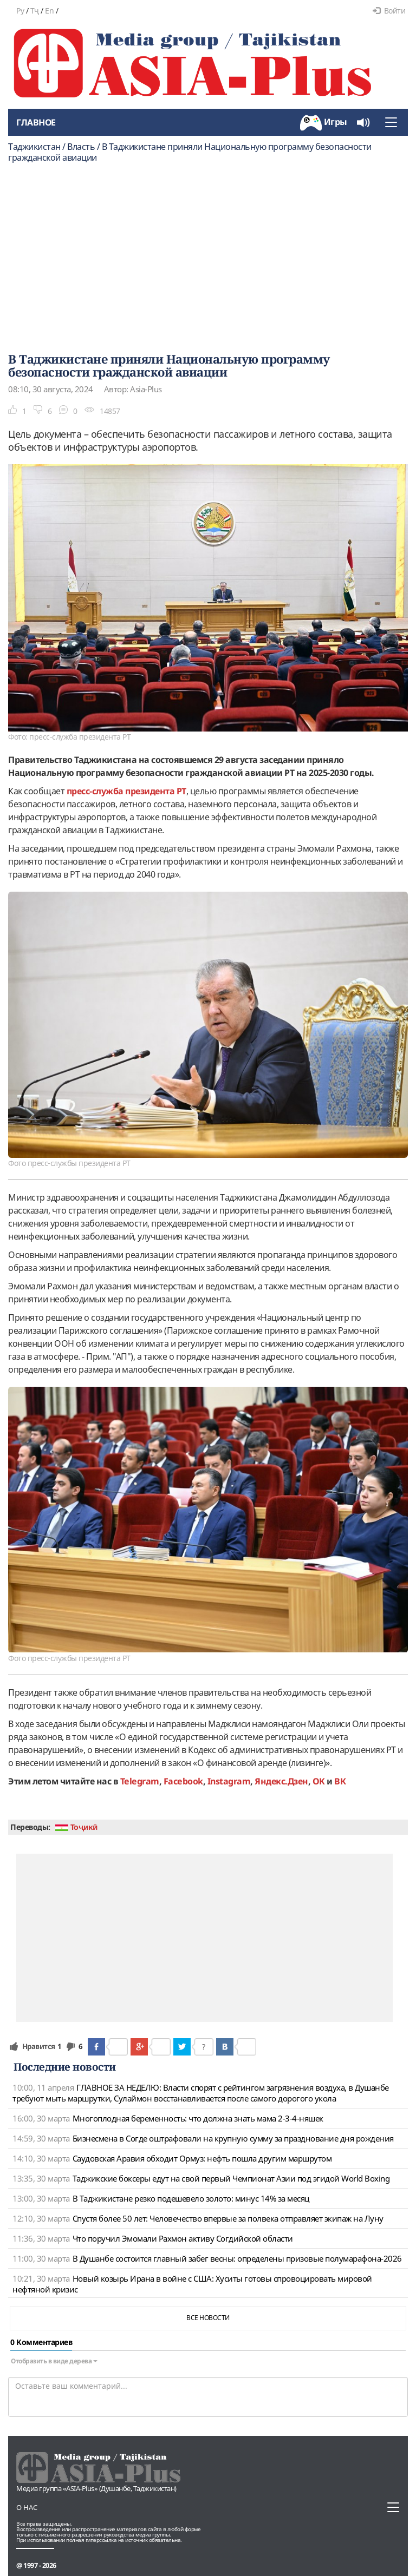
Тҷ (34, 10)
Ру (20, 10)
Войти (389, 10)
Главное (36, 122)
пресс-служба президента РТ (126, 791)
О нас (26, 2507)
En (49, 10)
